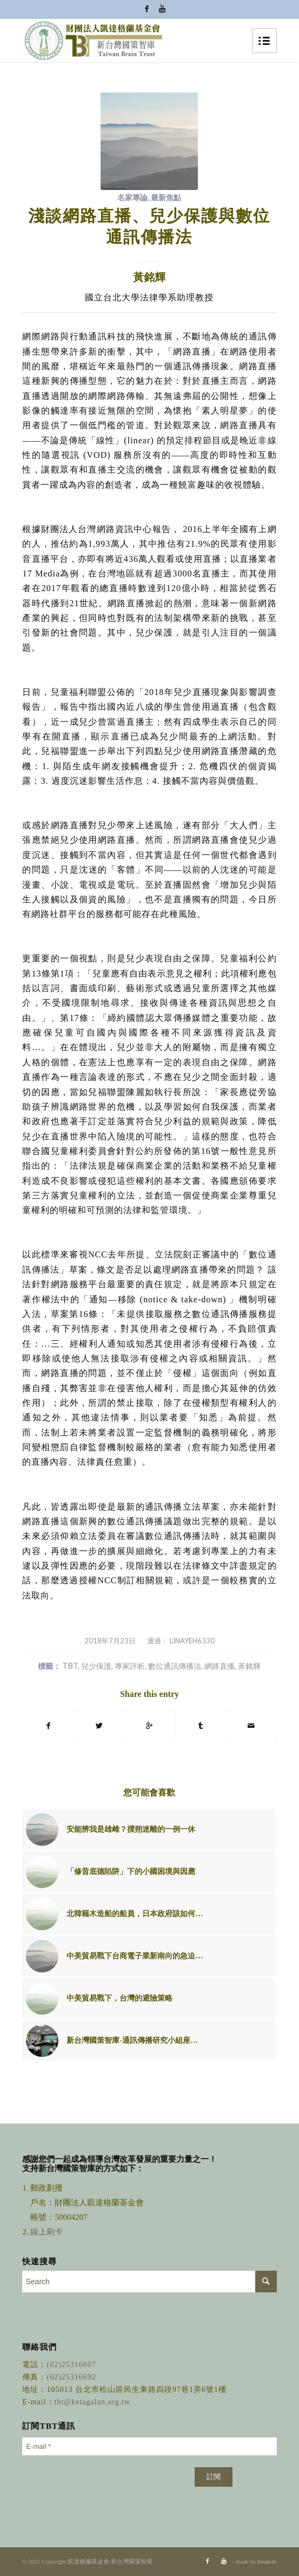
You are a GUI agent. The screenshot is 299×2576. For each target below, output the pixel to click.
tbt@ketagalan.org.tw (93, 2402)
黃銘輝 (249, 1665)
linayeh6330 (192, 1640)
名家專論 (132, 197)
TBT (70, 1665)
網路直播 (219, 1665)
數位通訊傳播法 (174, 1665)
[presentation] (104, 2483)
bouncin (266, 2561)
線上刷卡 (47, 2231)
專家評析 (130, 1665)
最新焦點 (166, 197)
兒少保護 (96, 1665)
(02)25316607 (71, 2365)
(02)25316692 (71, 2377)
